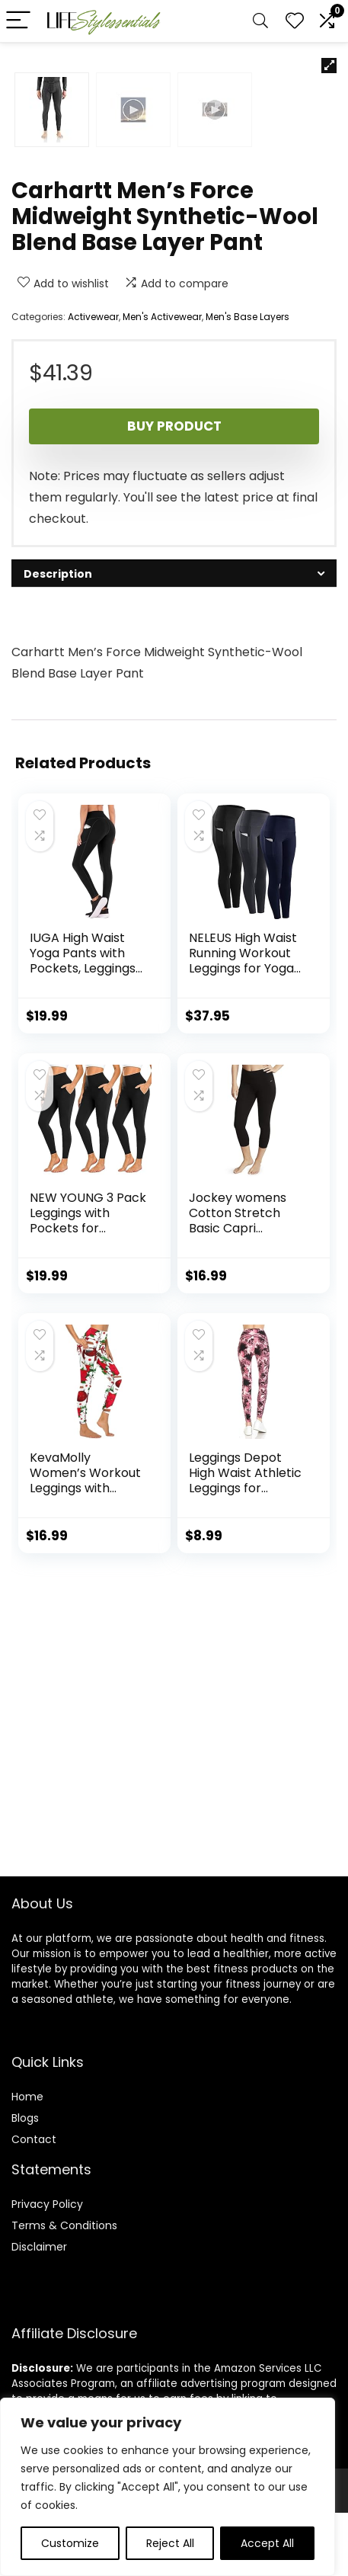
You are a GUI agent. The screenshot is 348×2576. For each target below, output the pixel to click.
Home (27, 2159)
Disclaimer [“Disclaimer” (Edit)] (39, 2310)
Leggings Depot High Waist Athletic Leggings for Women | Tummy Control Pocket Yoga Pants (245, 1821)
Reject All (170, 2543)
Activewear (93, 642)
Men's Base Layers (247, 642)
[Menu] (18, 21)
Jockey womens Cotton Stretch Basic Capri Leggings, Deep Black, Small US (237, 1553)
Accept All (267, 2543)
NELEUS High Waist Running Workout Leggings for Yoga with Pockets (243, 1286)
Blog (22, 2181)
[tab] (174, 899)
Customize (70, 2543)
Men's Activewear (162, 642)
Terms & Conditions (64, 2288)
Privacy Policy (47, 2267)
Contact (33, 2202)
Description (58, 899)
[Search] (260, 21)
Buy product (174, 751)
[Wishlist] (295, 20)
